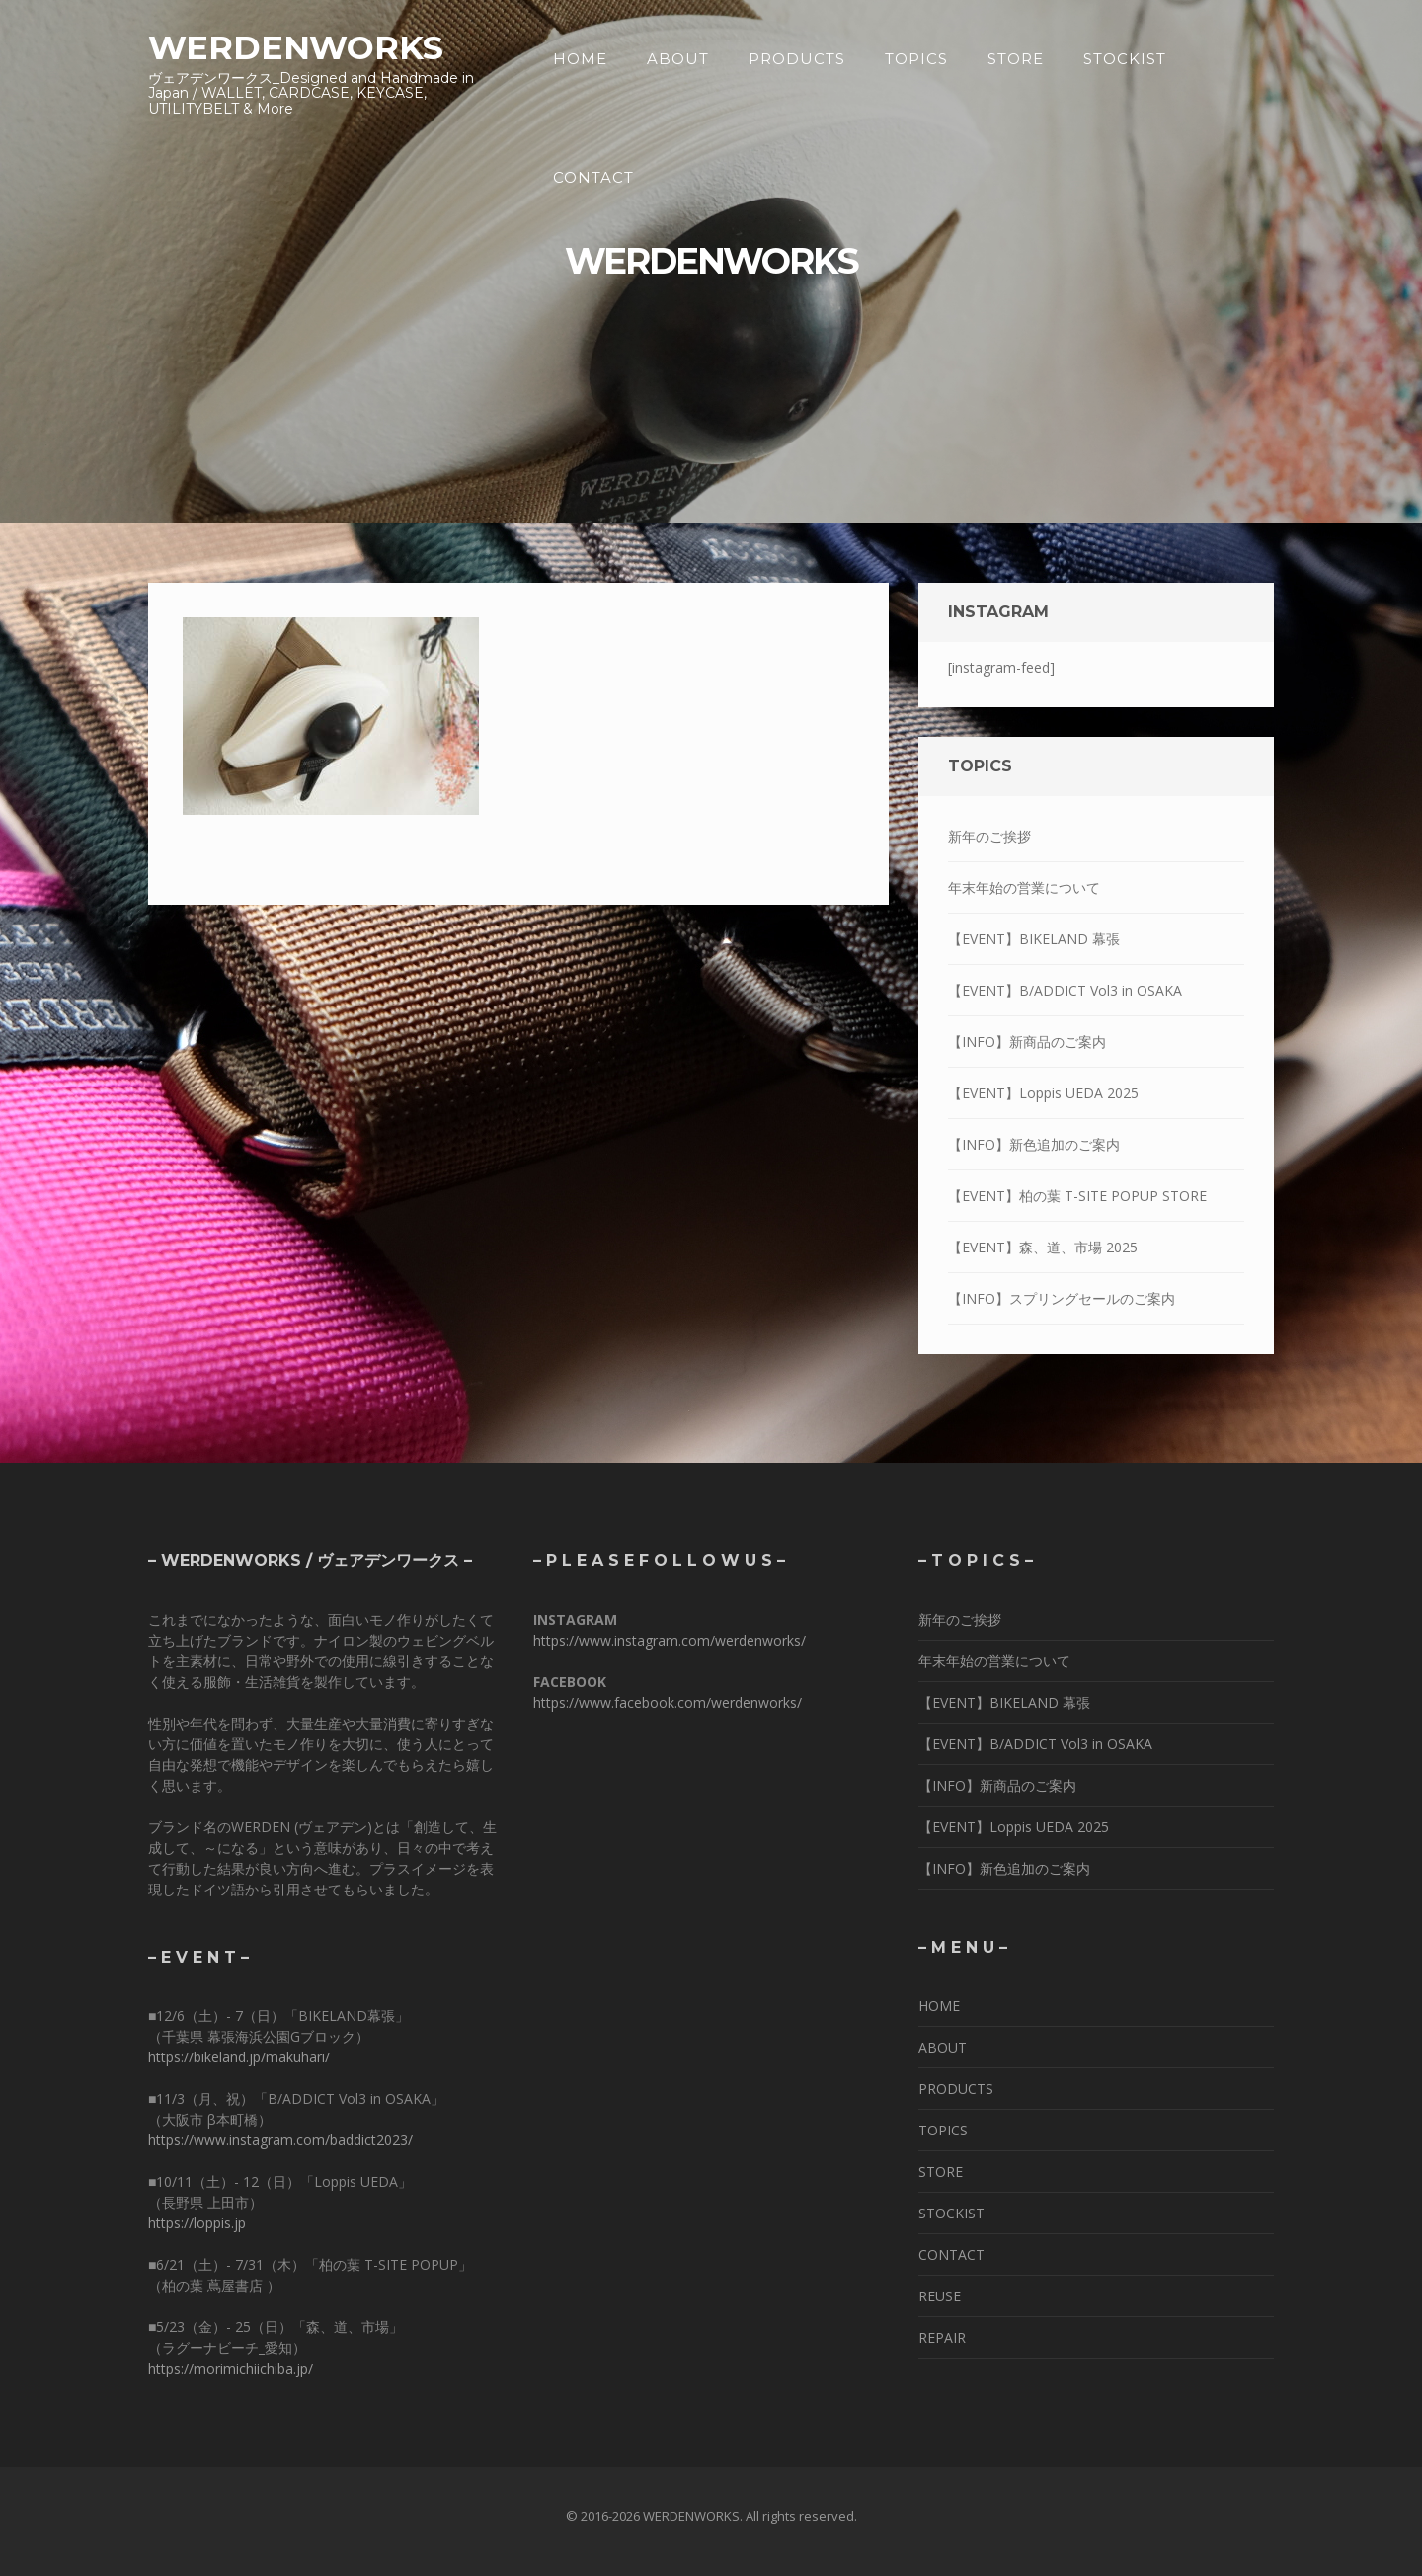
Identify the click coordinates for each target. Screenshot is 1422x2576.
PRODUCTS (797, 58)
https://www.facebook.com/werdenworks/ (667, 1702)
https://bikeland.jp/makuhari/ (239, 2057)
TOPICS (916, 58)
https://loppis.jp (197, 2223)
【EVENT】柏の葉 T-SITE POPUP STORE (1077, 1195)
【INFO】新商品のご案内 (1027, 1041)
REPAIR (942, 2337)
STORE (1016, 58)
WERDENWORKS (295, 47)
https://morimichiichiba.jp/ (230, 2368)
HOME (580, 58)
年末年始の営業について (1024, 887)
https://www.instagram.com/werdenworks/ (669, 1640)
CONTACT (593, 177)
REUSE (939, 2296)
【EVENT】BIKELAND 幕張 (1034, 938)
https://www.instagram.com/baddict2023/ (280, 2140)
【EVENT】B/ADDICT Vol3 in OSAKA (1065, 990)
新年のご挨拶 (989, 836)
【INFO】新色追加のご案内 (1034, 1144)
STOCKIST (1124, 58)
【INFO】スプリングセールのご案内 (1061, 1298)
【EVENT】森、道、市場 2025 (1043, 1247)
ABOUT (678, 58)
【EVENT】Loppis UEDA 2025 (1043, 1093)
